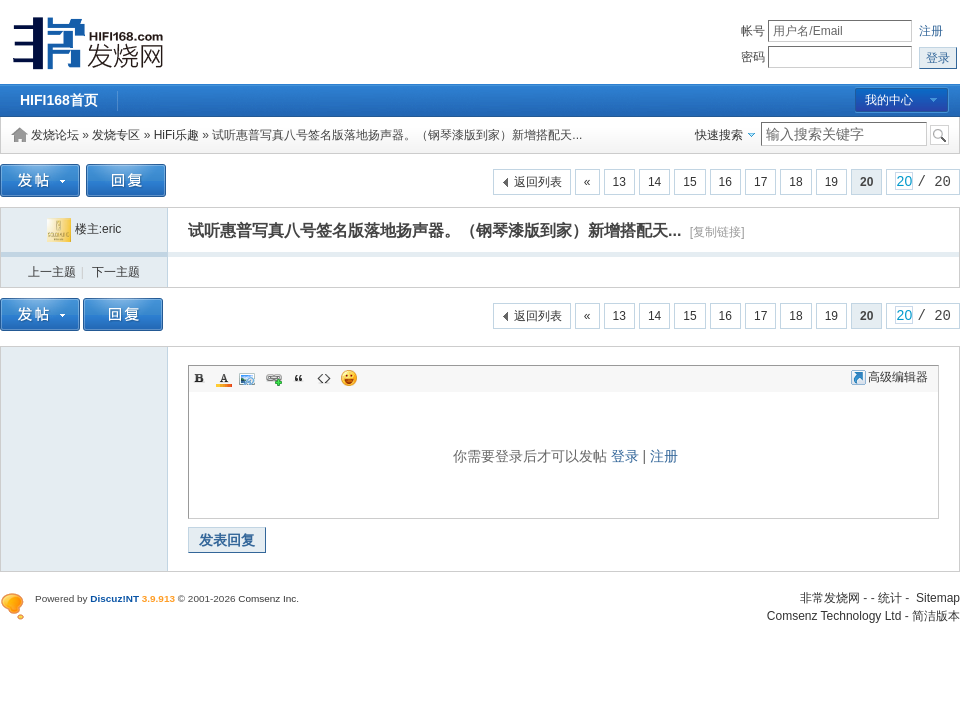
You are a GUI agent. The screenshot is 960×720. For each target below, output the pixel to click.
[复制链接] (717, 232)
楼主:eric (84, 229)
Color (224, 378)
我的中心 (889, 100)
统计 (890, 598)
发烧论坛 (55, 135)
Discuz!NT (114, 598)
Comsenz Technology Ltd (834, 616)
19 (831, 182)
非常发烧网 (830, 598)
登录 (625, 456)
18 (795, 182)
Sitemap (938, 598)
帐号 (753, 31)
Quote (299, 378)
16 (725, 182)
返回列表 (538, 182)
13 (619, 182)
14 (654, 182)
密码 (753, 57)
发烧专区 (116, 135)
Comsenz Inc (267, 598)
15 (689, 182)
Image (249, 378)
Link (274, 378)
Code (324, 378)
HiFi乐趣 (176, 135)
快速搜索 (719, 135)
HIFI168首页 (59, 100)
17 (760, 182)
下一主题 (116, 272)
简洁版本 (936, 616)
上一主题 (52, 272)
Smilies (349, 378)
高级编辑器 (889, 377)
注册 (931, 31)
